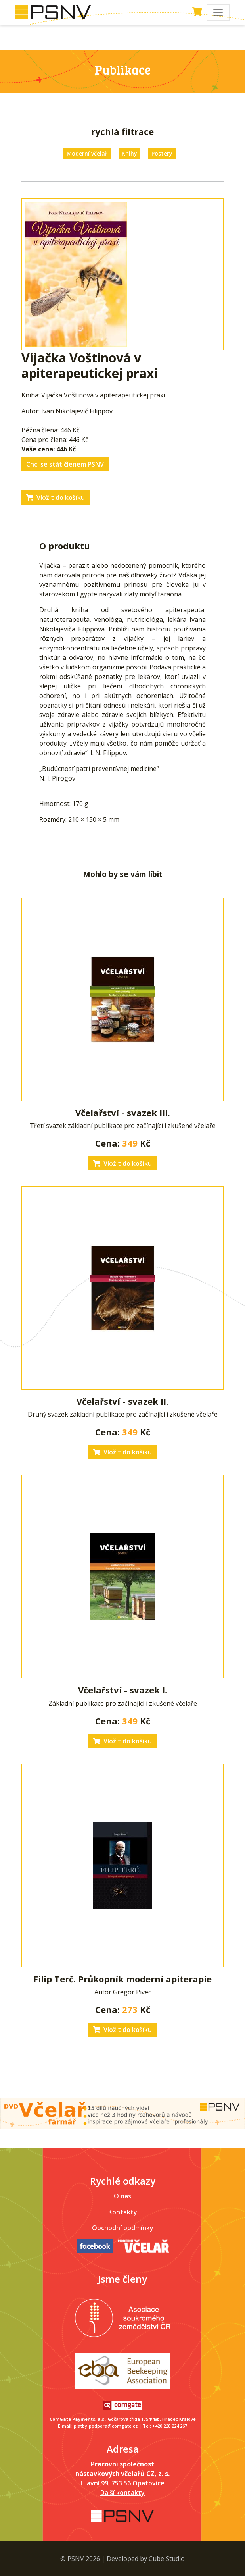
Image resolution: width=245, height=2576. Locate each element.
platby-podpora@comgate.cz (106, 2426)
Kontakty (122, 2212)
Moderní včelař (87, 153)
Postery (161, 153)
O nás (122, 2196)
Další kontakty (122, 2492)
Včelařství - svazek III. (122, 1112)
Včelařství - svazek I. (122, 1690)
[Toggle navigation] (218, 12)
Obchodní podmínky (122, 2227)
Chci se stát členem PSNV (65, 464)
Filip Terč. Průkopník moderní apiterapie (122, 1979)
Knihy (129, 153)
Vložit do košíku (55, 497)
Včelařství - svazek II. (122, 1401)
